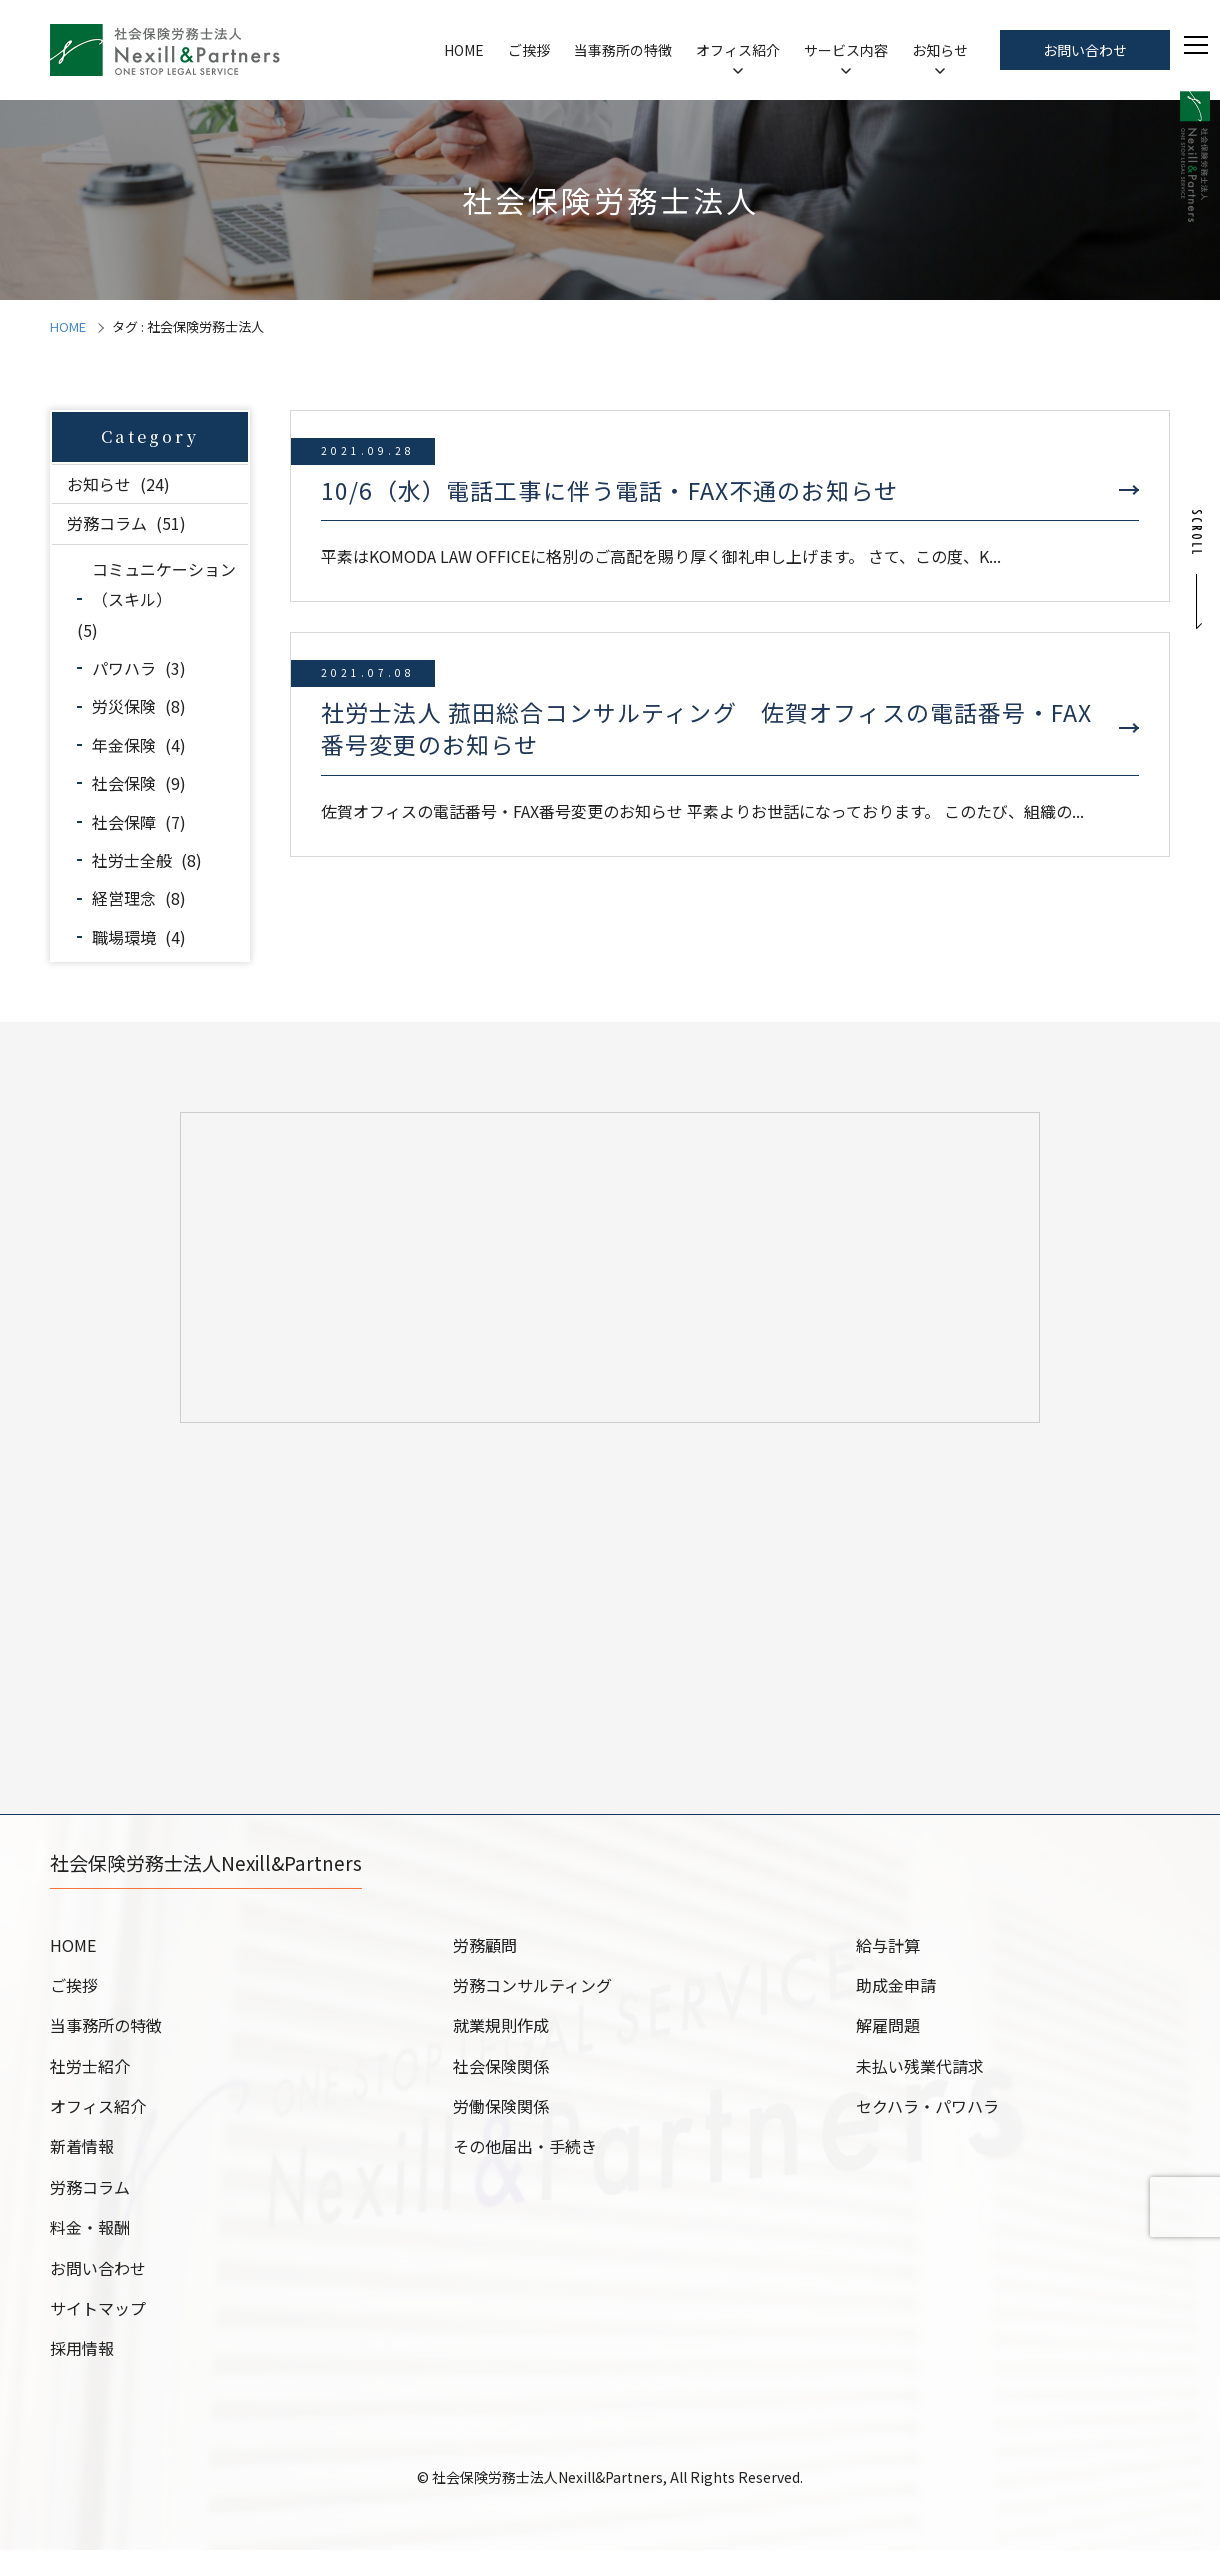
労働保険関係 (501, 2107)
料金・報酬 (90, 2228)
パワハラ (124, 668)
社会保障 (124, 822)
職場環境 (124, 937)
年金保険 (124, 745)
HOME (464, 50)
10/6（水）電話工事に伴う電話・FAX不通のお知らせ (609, 490)
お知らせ (940, 50)
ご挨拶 (529, 50)
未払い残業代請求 (920, 2067)
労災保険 (124, 706)
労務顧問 (485, 1946)
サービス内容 (846, 50)
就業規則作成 (501, 2026)
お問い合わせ (1085, 50)
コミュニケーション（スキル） (164, 584)
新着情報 (82, 2147)
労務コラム (107, 523)
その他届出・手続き (525, 2147)
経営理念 (124, 898)
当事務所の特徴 (623, 50)
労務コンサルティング (532, 1986)
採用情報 (82, 2349)
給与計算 (888, 1946)
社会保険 (124, 783)
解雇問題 (888, 2026)
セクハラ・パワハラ (927, 2107)
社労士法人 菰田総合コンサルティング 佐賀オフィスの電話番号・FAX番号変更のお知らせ (706, 728)
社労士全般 (132, 860)
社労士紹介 (90, 2067)
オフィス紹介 (738, 50)
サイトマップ (98, 2309)
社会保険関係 (501, 2067)
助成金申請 (896, 1986)
